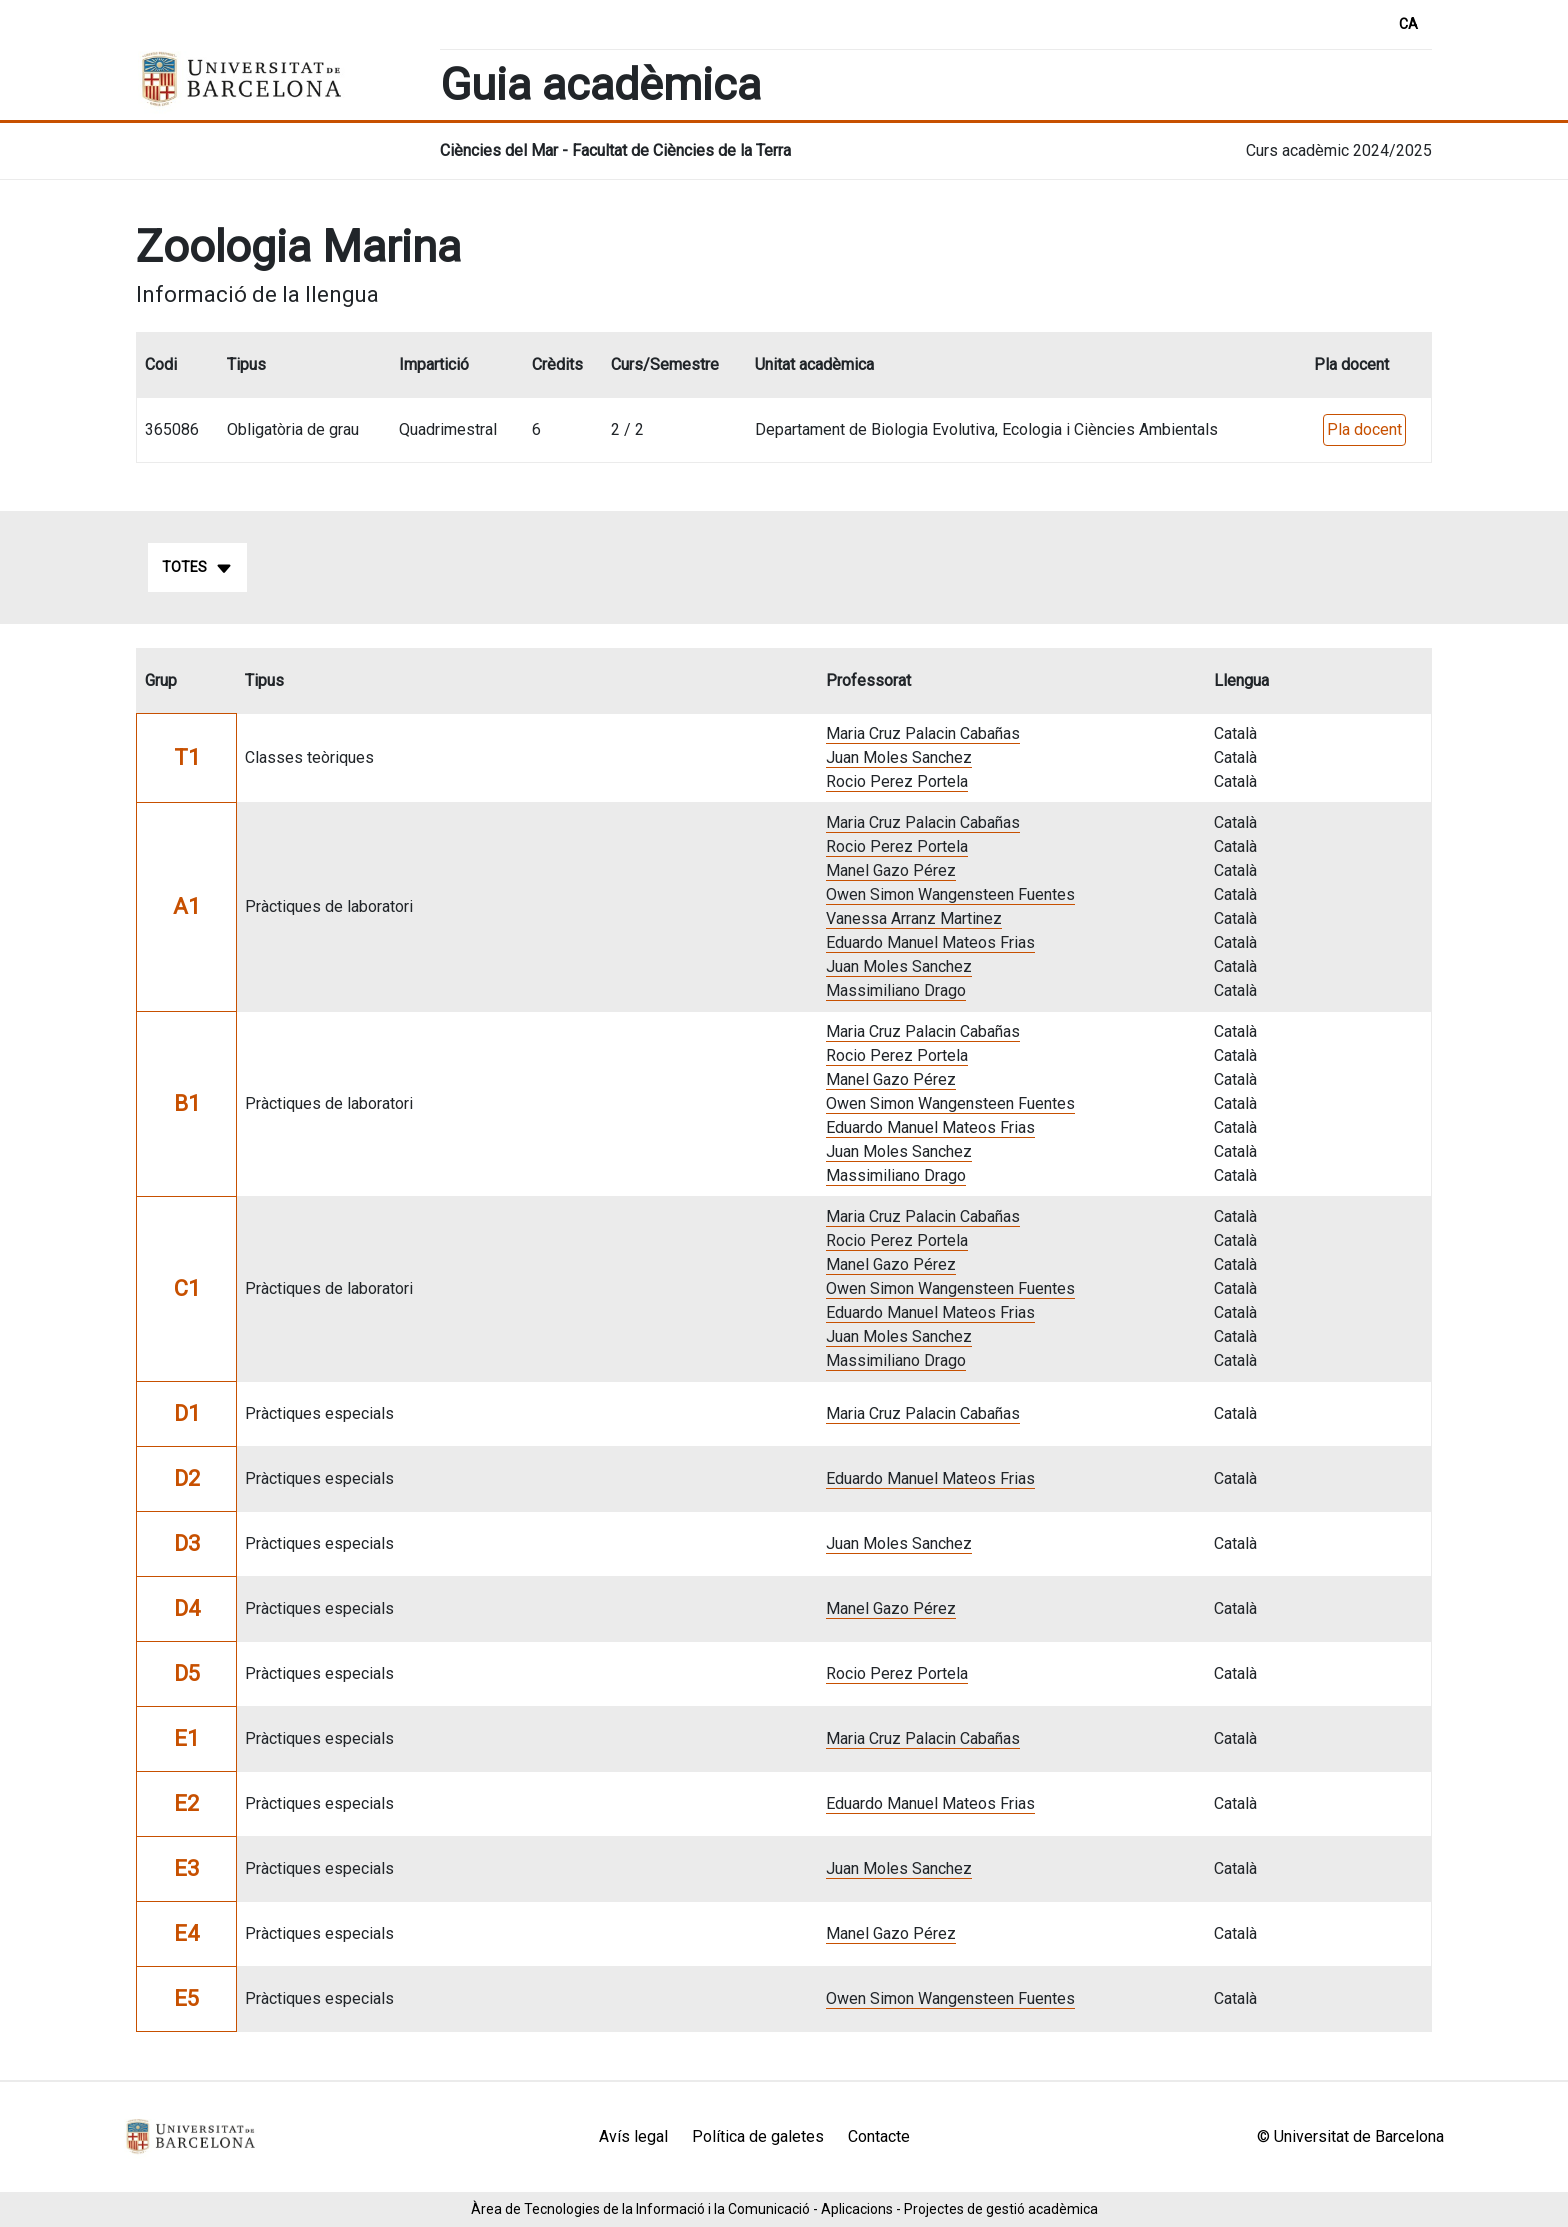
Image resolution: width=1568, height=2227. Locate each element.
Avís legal (633, 2136)
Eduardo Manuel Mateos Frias (930, 942)
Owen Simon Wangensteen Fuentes (950, 894)
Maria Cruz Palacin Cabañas (923, 733)
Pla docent (1364, 429)
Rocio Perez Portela (897, 781)
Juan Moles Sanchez (899, 757)
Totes (197, 568)
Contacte (879, 2136)
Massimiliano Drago (896, 990)
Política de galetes (758, 2136)
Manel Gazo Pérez (891, 870)
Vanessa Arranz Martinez (914, 918)
